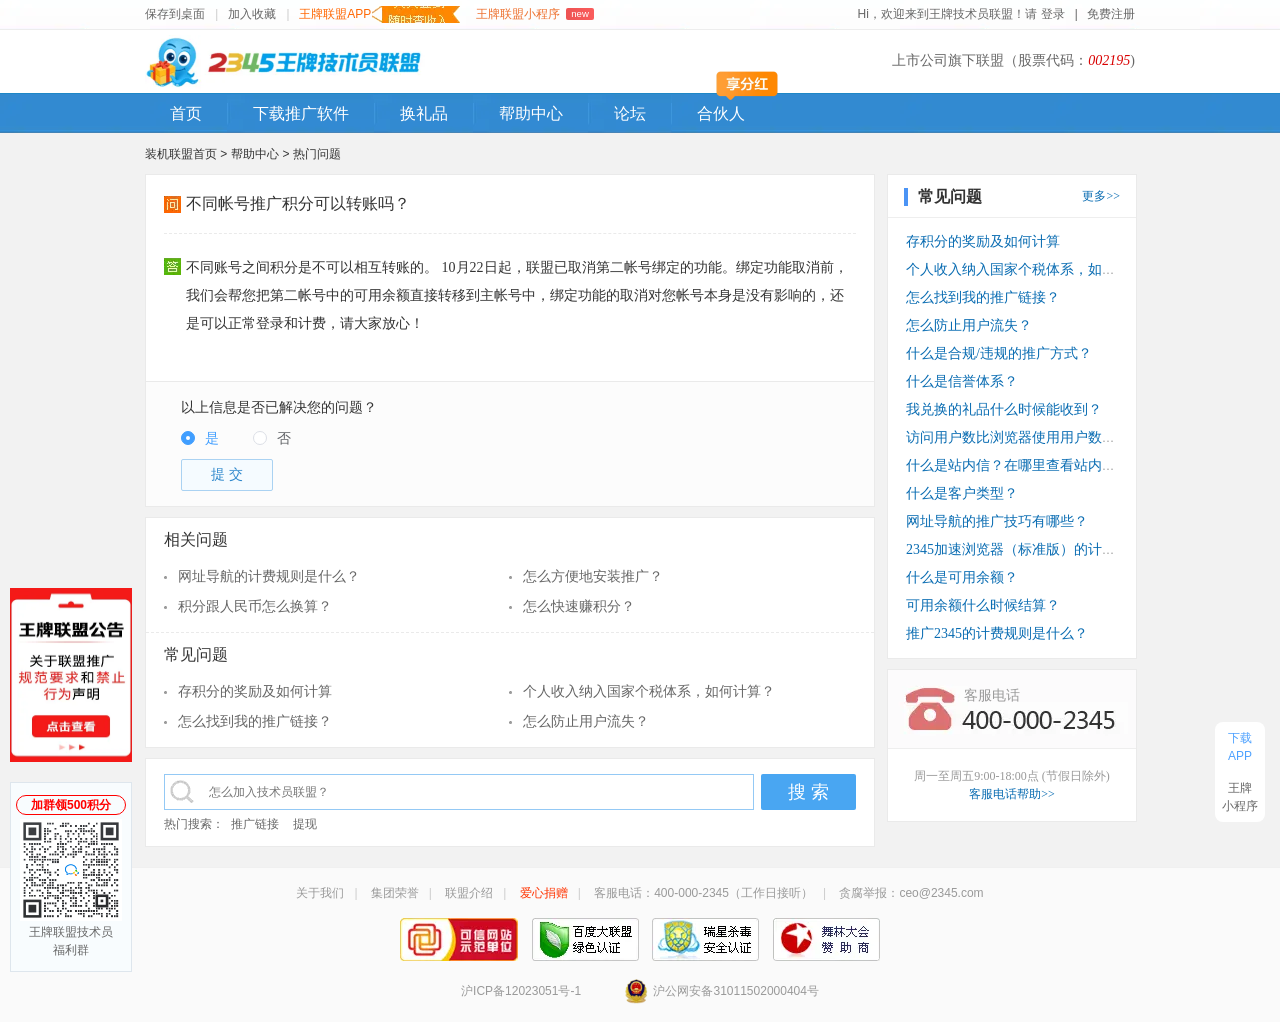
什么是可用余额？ (962, 577)
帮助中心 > (262, 154)
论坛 (630, 113)
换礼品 (424, 113)
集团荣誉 (395, 893)
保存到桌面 (175, 14)
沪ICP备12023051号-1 (521, 991)
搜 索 (808, 792)
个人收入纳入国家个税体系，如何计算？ (649, 691)
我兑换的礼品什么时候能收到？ (1004, 409)
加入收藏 (252, 14)
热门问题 (317, 154)
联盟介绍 (469, 893)
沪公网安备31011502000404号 (721, 991)
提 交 (227, 474)
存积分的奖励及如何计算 (255, 691)
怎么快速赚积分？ (579, 606)
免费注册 (1111, 14)
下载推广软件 (301, 113)
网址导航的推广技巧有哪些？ (997, 521)
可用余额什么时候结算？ (983, 605)
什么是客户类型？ (962, 493)
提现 (305, 824)
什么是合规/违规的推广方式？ (999, 353)
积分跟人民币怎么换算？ (255, 606)
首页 (186, 113)
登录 (1053, 14)
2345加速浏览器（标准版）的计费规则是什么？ (1053, 549)
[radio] (200, 439)
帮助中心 (531, 113)
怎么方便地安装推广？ (593, 576)
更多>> (1101, 196)
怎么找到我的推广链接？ (255, 721)
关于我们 (320, 893)
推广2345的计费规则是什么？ (997, 633)
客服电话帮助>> (1012, 794)
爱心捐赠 (544, 893)
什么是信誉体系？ (962, 381)
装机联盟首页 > (186, 154)
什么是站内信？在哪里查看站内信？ (1018, 465)
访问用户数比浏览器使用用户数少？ (1018, 437)
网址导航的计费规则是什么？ (269, 576)
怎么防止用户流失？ (586, 721)
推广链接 (255, 824)
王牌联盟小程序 (534, 14)
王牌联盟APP (379, 14)
